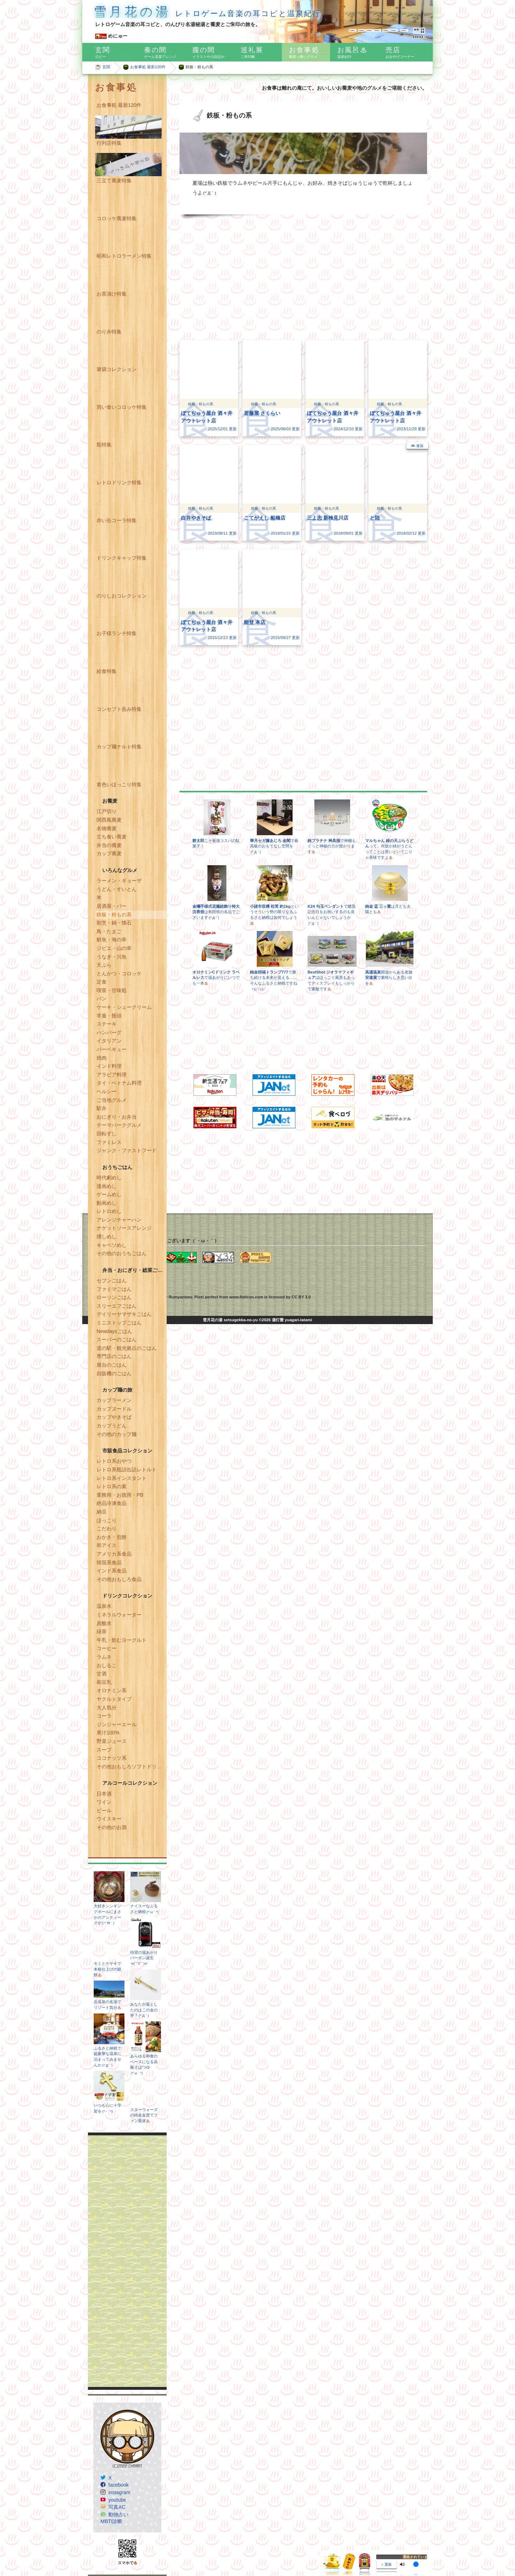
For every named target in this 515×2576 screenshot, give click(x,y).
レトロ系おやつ (114, 1461)
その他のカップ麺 (117, 1434)
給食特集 (107, 671)
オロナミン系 (112, 1690)
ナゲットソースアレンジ (124, 1228)
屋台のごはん (112, 1365)
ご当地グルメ (112, 1100)
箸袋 (419, 446)
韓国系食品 (109, 1562)
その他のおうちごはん (122, 1253)
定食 (102, 982)
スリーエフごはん (117, 1306)
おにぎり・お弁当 (117, 1117)
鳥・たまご (109, 931)
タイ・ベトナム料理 (119, 1083)
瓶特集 (104, 444)
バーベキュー (112, 1049)
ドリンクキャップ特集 (122, 558)
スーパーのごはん (117, 1339)
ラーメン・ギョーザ (119, 880)
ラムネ (104, 1657)
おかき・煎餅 (112, 1537)
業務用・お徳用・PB (120, 1495)
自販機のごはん (114, 1373)
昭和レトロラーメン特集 (124, 256)
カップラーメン (114, 1400)
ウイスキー (109, 1819)
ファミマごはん (114, 1289)
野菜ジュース (112, 1741)
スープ (104, 1750)
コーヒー (107, 1648)
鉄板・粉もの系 (114, 914)
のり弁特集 (109, 332)
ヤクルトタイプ (114, 1699)
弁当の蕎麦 (109, 845)
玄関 (106, 67)
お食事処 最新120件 (148, 67)
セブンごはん (112, 1280)
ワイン (104, 1802)
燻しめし (107, 1236)
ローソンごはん (114, 1297)
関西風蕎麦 (109, 820)
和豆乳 (104, 1682)
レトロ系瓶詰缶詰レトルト (127, 1469)
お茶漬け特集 (112, 294)
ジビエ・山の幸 (114, 948)
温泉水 (104, 1606)
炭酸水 (104, 1623)
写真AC (116, 2507)
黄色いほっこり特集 (119, 784)
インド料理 (109, 1066)
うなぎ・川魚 (112, 957)
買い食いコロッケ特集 (122, 407)
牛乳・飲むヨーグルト (122, 1640)
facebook (118, 2485)
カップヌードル (114, 1409)
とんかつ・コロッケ (119, 973)
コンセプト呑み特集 (119, 709)
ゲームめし (109, 1194)
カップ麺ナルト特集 (119, 746)
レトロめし (109, 1211)
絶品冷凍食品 (112, 1503)
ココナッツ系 (112, 1758)
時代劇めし (109, 1177)
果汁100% (108, 1732)
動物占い (118, 2514)
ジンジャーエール (117, 1724)
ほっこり (107, 1520)
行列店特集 (109, 143)
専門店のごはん (114, 1356)
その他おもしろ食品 (119, 1579)
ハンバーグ (109, 1032)
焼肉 (102, 1058)
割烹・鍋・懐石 (114, 923)
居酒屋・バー (112, 906)
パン (102, 998)
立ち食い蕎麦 (112, 836)
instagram (119, 2492)
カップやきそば (114, 1417)
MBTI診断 (111, 2521)
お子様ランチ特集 (117, 633)
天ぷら (104, 965)
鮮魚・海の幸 (112, 939)
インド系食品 (112, 1571)
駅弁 (102, 1108)
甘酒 (102, 1673)
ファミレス (109, 1142)
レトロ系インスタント (122, 1478)
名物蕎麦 (107, 828)
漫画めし (107, 1186)
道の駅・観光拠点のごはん (127, 1348)
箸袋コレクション (117, 369)
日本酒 (104, 1794)
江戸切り (107, 811)
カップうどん (112, 1425)
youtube (117, 2500)
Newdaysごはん (114, 1331)
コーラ (104, 1716)
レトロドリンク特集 (119, 482)
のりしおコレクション (122, 596)
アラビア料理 (112, 1075)
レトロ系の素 (112, 1486)
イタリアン (109, 1041)
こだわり (107, 1528)
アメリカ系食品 (114, 1554)
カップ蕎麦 (109, 853)
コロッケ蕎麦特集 (117, 218)
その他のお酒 (112, 1827)
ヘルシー (107, 1091)
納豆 (102, 1512)
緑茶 (102, 1631)
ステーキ (107, 1024)
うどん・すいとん (117, 889)
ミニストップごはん (119, 1323)
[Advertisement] (127, 2261)
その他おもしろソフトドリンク (132, 1766)
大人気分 (107, 1707)
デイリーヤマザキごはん (124, 1314)
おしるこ (107, 1665)
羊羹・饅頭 (109, 1016)
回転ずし (107, 1133)
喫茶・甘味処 (112, 990)
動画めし (107, 1203)
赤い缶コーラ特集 (117, 520)
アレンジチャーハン (119, 1220)
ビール (104, 1810)
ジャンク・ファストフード (127, 1150)
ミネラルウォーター (119, 1615)
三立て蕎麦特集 (114, 180)
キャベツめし (112, 1245)
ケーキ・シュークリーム (124, 1007)
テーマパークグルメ (119, 1125)
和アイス (107, 1545)
